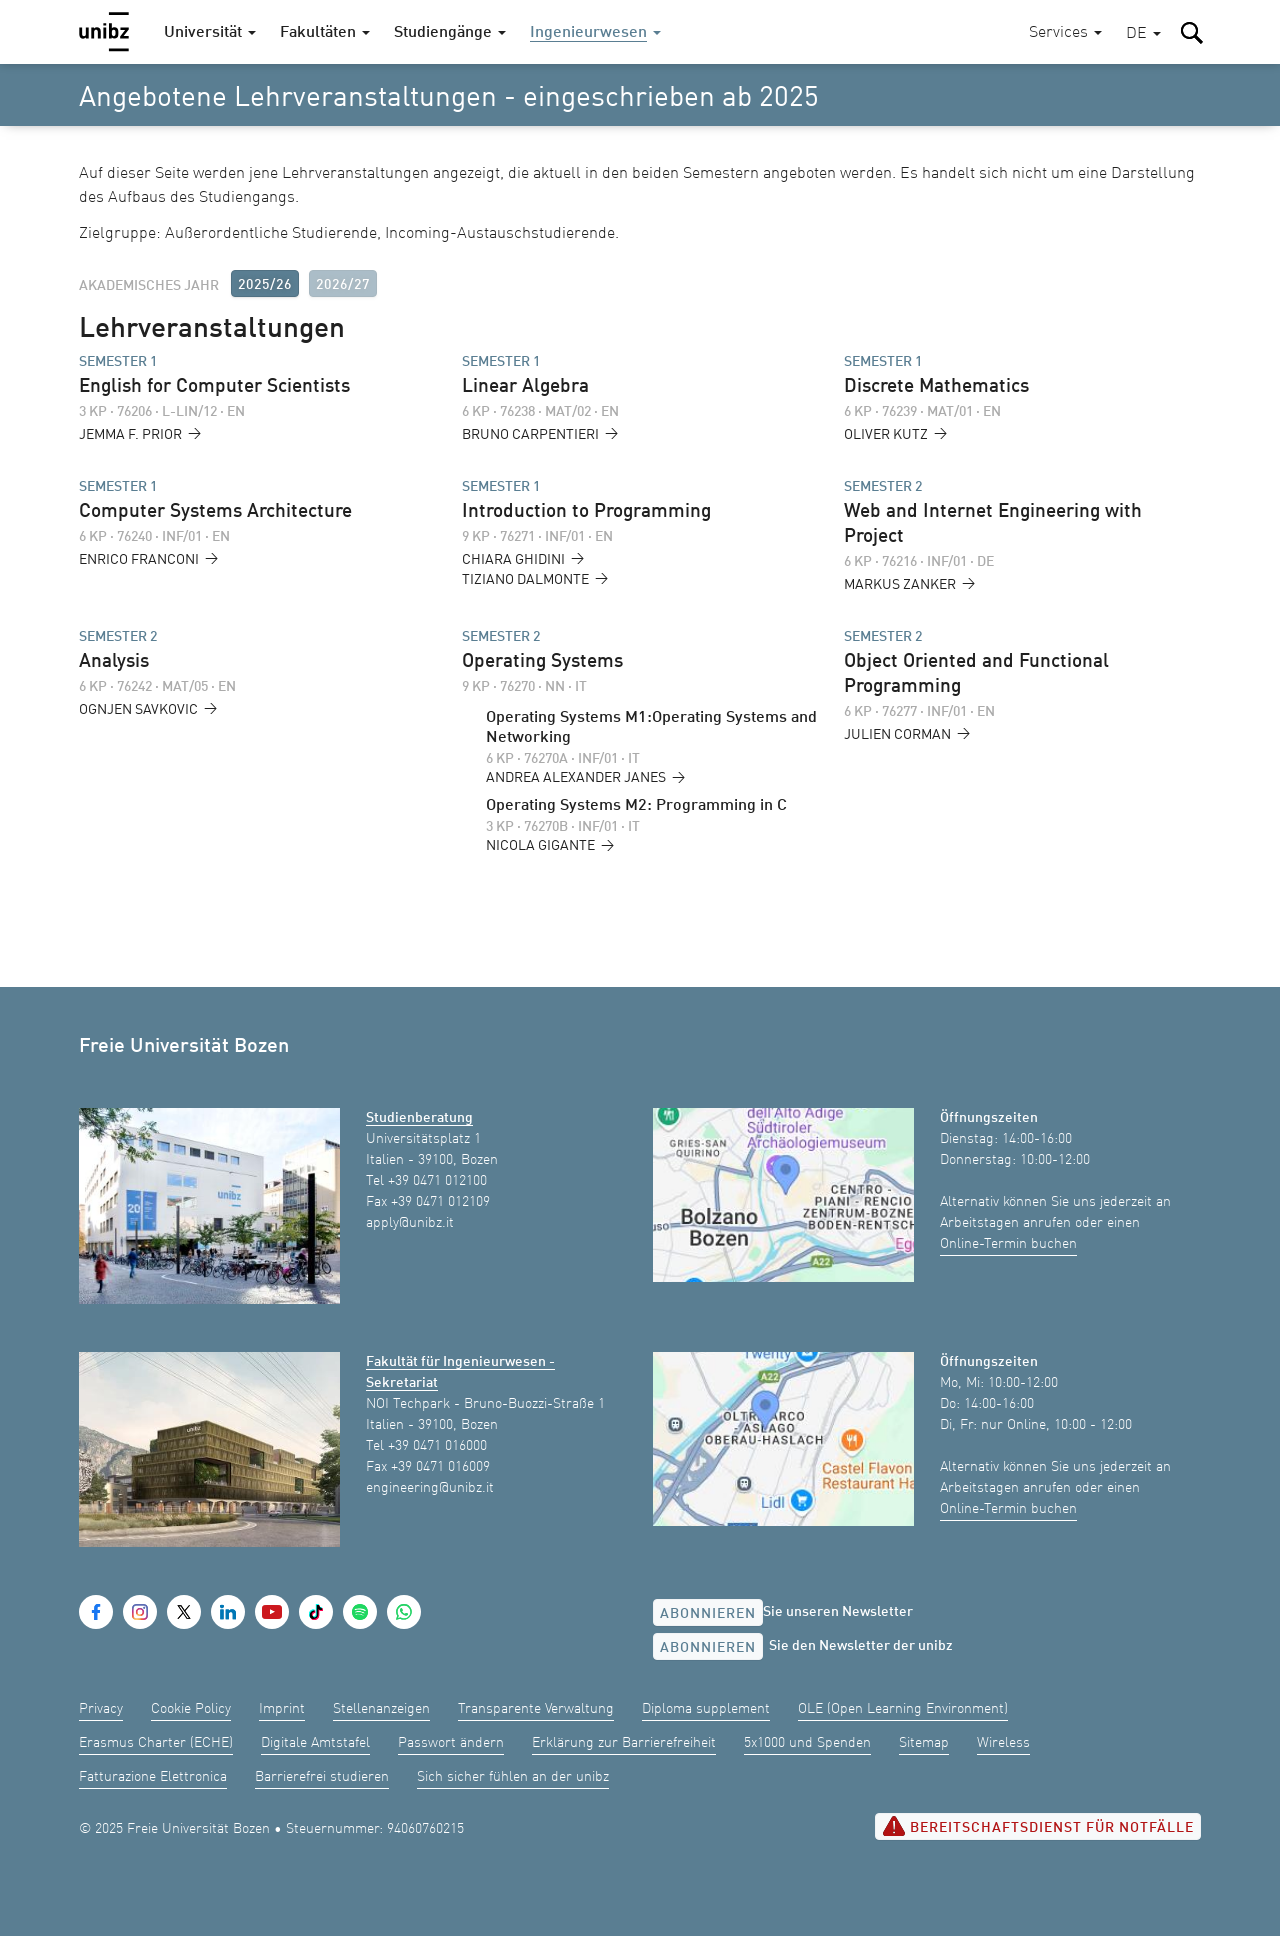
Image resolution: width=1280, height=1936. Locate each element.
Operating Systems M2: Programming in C (636, 806)
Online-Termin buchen (1008, 1244)
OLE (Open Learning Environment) (903, 1709)
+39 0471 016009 (440, 1467)
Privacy (101, 1709)
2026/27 (343, 285)
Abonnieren (708, 1614)
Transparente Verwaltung (536, 1709)
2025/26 (265, 285)
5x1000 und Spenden (807, 1743)
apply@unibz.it (410, 1223)
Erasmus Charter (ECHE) (156, 1743)
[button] (1143, 34)
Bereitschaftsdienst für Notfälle (1038, 1826)
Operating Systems (542, 662)
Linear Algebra (525, 387)
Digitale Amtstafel (315, 1743)
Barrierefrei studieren (322, 1777)
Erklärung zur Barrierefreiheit (624, 1743)
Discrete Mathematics (936, 387)
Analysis (114, 662)
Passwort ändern (451, 1743)
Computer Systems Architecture (215, 512)
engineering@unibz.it (430, 1488)
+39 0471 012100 (437, 1181)
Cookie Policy (191, 1709)
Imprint (282, 1709)
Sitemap (924, 1743)
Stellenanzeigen (381, 1709)
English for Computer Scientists (214, 387)
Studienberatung (419, 1118)
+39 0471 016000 (437, 1446)
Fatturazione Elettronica (153, 1777)
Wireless (1003, 1743)
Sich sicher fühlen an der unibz (513, 1777)
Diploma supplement (706, 1709)
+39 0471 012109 (440, 1202)
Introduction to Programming (586, 512)
